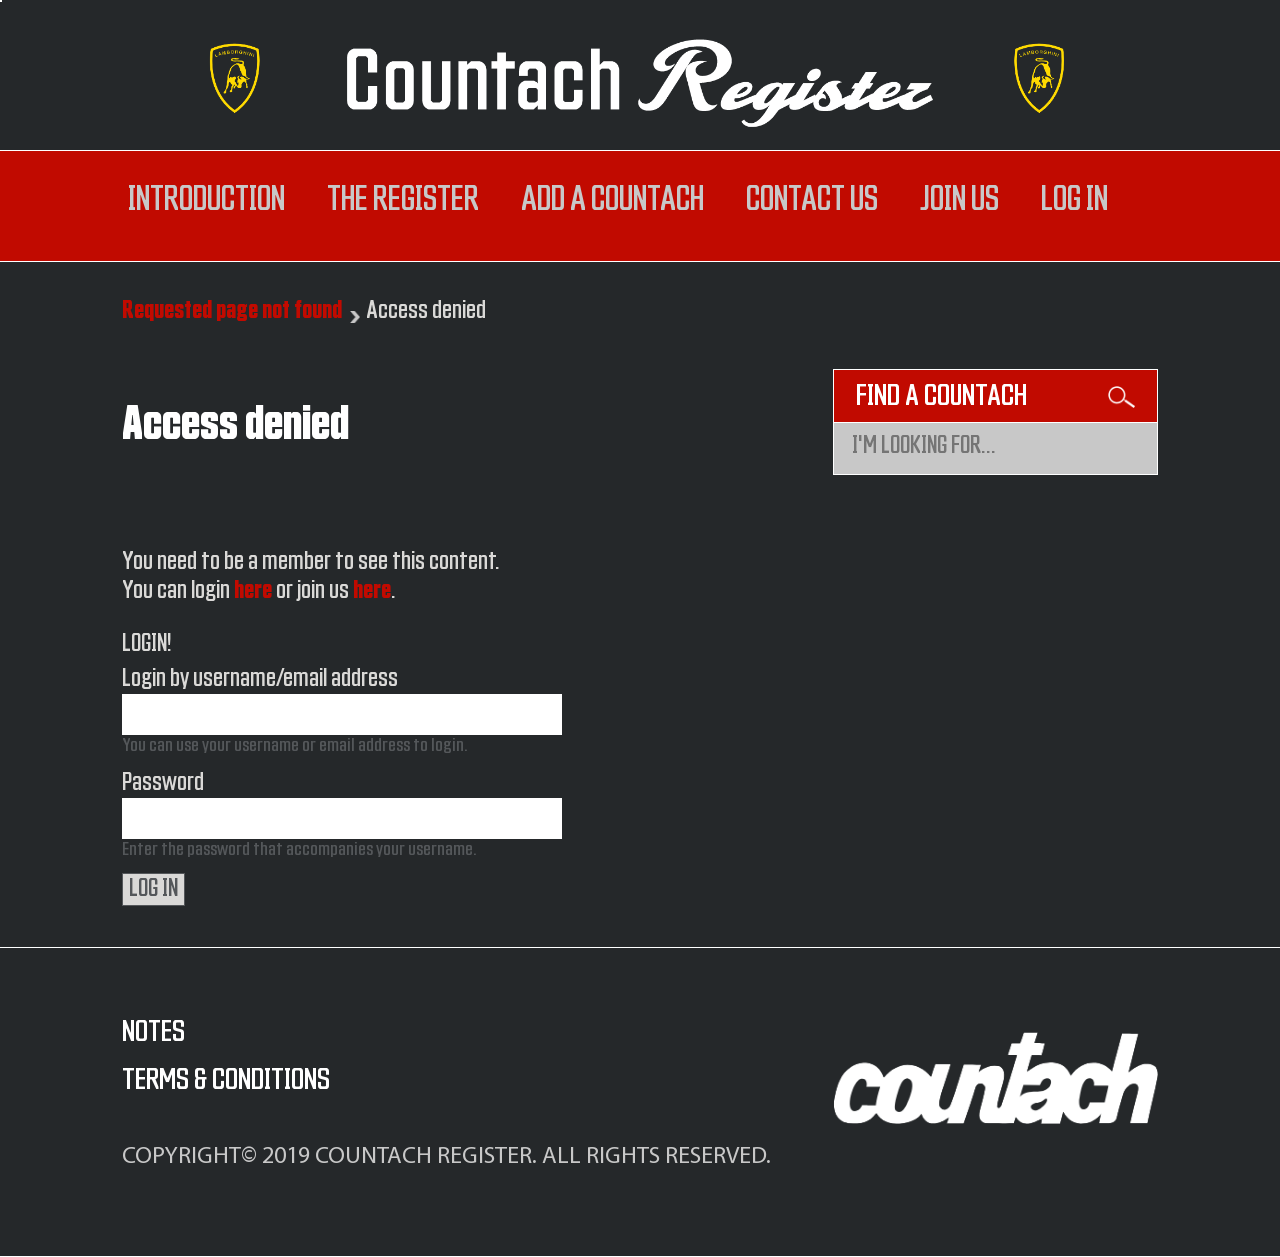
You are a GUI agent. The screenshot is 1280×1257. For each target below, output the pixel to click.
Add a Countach (612, 200)
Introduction (206, 200)
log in (1074, 200)
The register (403, 200)
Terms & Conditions (226, 1080)
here (253, 591)
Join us (959, 200)
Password (163, 783)
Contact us (812, 200)
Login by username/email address (260, 679)
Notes (153, 1032)
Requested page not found (232, 311)
